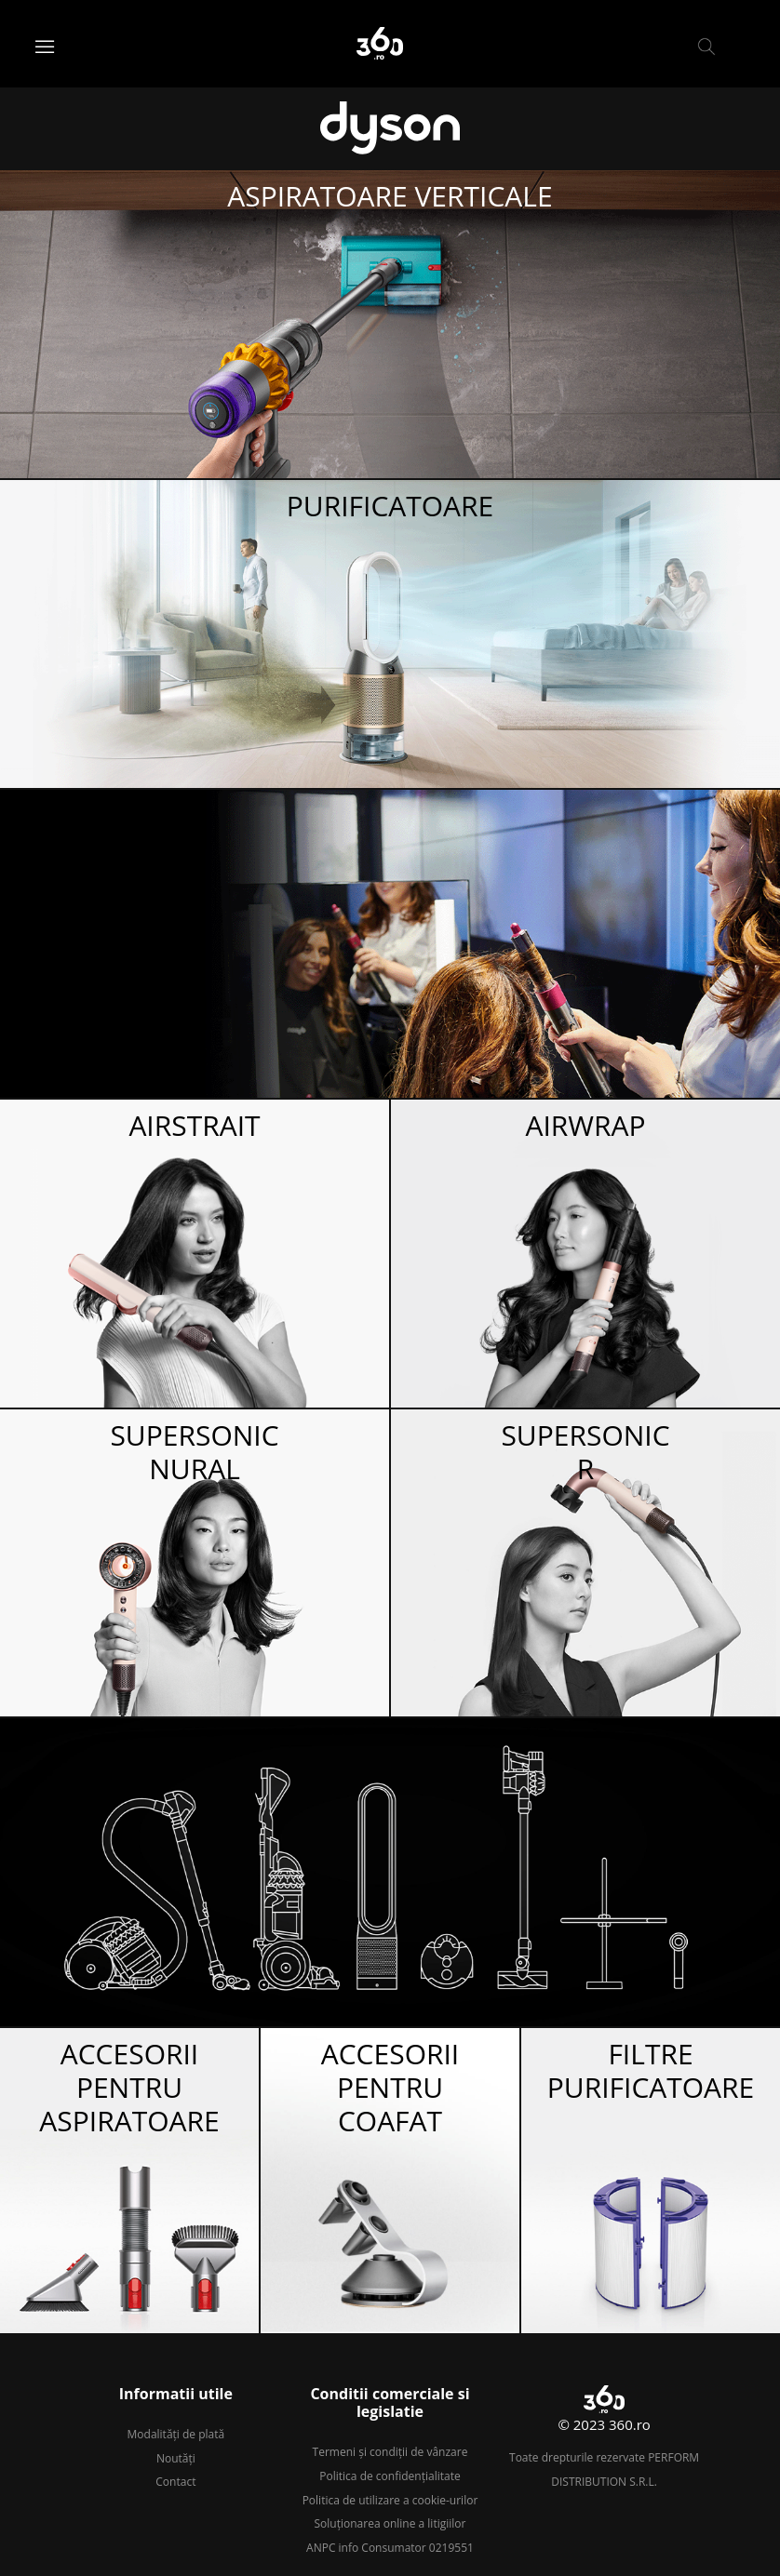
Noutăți (175, 2458)
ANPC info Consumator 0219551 (390, 2548)
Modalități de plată (176, 2434)
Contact (175, 2481)
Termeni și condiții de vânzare (390, 2452)
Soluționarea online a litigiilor (390, 2523)
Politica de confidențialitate (389, 2476)
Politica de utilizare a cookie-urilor (390, 2500)
